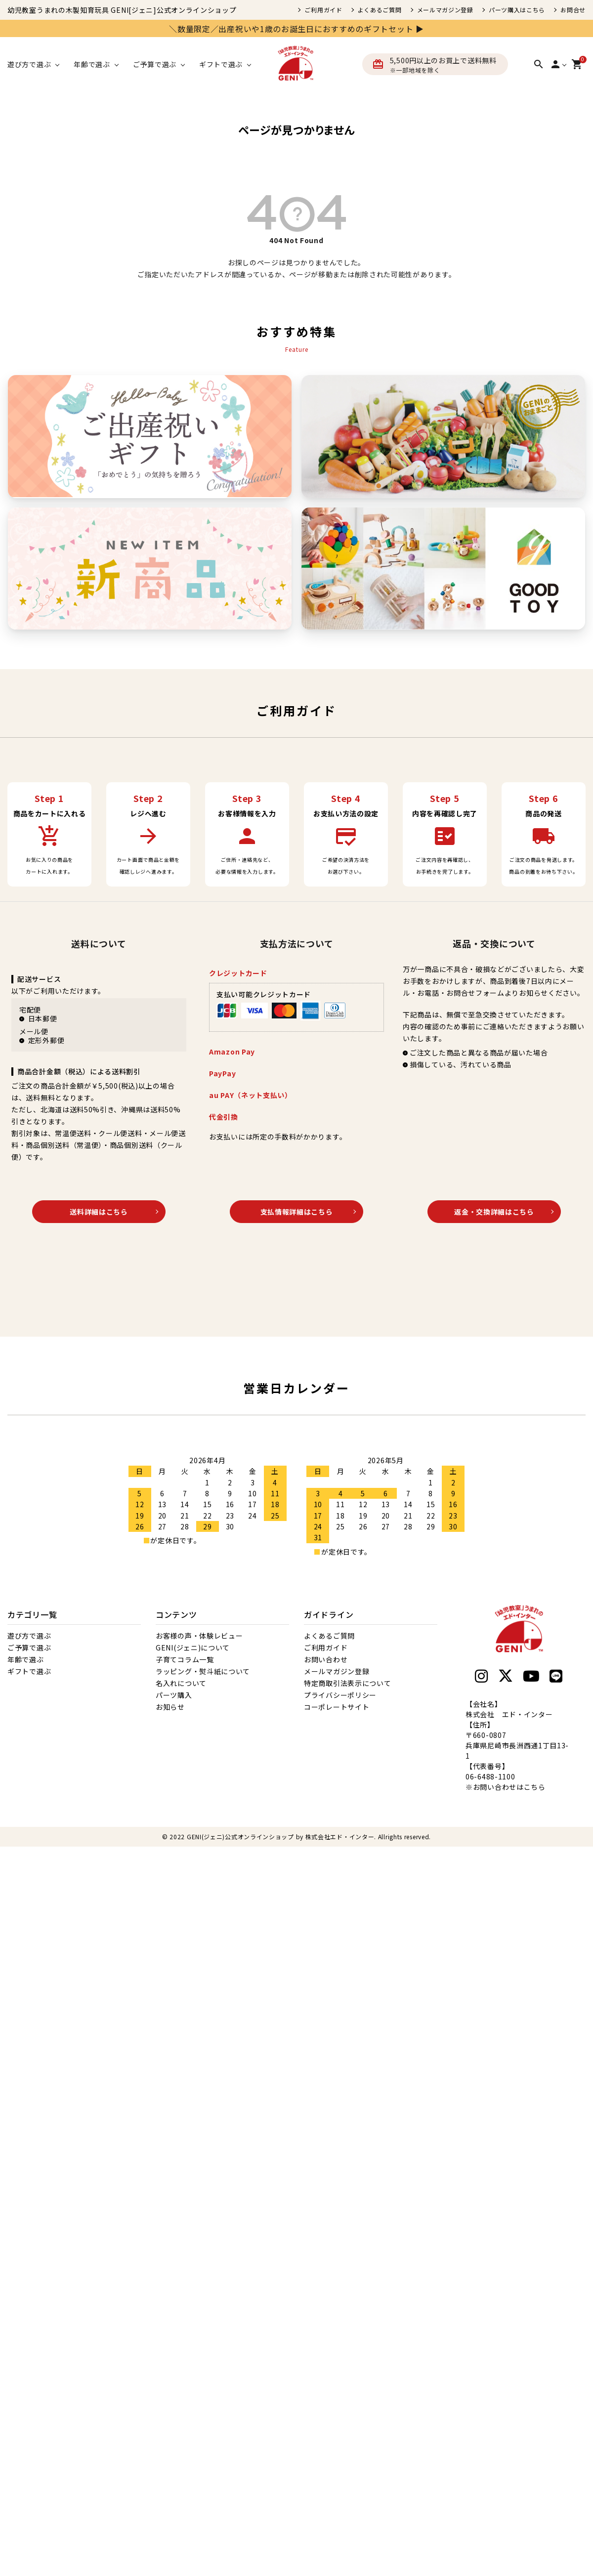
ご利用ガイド (323, 10)
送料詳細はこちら (99, 1212)
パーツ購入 (174, 1695)
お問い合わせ (325, 1659)
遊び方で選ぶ (29, 1636)
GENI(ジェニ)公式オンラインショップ (240, 1836)
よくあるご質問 (380, 10)
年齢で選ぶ (25, 1659)
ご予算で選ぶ (29, 1647)
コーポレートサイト (336, 1707)
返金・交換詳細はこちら (494, 1212)
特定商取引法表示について (347, 1683)
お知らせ (170, 1707)
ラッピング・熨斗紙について (203, 1671)
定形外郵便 (46, 1040)
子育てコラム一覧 (185, 1659)
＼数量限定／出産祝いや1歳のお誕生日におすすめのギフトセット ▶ (296, 29)
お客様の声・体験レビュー (199, 1636)
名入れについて (181, 1683)
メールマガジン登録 (445, 10)
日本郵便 (42, 1018)
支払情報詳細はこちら (296, 1212)
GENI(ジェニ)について (193, 1647)
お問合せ (573, 10)
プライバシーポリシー (340, 1695)
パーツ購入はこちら (517, 10)
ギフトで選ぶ (29, 1671)
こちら (535, 1787)
